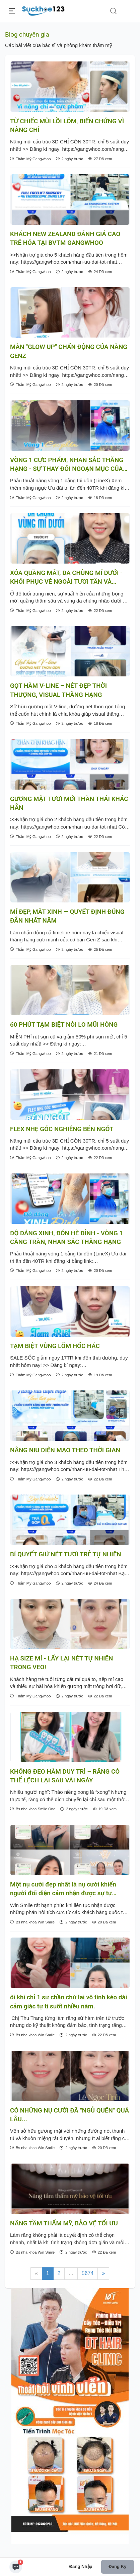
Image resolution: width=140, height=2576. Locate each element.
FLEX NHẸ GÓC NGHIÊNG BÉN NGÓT (61, 1129)
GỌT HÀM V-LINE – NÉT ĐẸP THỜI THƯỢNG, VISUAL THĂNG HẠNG (58, 690)
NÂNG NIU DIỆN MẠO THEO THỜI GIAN (65, 1450)
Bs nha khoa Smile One (32, 1809)
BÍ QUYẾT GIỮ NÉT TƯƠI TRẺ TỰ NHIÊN (65, 1554)
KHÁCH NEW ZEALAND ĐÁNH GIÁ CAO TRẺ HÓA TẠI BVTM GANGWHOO (65, 238)
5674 (88, 2273)
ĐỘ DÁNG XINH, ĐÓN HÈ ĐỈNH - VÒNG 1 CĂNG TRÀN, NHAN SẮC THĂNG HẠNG (66, 1238)
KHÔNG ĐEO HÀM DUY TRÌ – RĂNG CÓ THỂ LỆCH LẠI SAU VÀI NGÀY (65, 1776)
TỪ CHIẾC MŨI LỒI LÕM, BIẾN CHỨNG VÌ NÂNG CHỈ (67, 126)
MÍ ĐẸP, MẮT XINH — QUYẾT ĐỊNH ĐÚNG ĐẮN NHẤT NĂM (67, 916)
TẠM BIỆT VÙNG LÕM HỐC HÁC (55, 1346)
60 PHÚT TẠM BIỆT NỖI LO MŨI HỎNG (64, 1024)
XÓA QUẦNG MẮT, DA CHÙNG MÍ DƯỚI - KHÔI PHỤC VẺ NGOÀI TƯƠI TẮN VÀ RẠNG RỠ (66, 577)
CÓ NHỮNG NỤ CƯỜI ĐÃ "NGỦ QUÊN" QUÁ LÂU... (69, 2115)
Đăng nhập (80, 2566)
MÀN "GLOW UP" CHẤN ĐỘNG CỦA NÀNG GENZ (68, 351)
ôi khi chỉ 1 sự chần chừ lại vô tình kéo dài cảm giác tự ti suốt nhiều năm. (68, 2002)
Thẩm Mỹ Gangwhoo (30, 159)
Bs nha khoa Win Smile (32, 1922)
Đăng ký (117, 2566)
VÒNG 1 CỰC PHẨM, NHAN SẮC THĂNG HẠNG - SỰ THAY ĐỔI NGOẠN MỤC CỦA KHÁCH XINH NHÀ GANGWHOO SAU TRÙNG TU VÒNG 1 (66, 465)
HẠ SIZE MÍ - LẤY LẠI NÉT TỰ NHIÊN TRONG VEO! (61, 1663)
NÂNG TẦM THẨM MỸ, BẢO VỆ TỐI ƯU (64, 2223)
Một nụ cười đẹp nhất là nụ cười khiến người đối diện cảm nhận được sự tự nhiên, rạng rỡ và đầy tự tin (63, 1889)
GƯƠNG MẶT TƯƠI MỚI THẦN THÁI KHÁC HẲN (69, 803)
